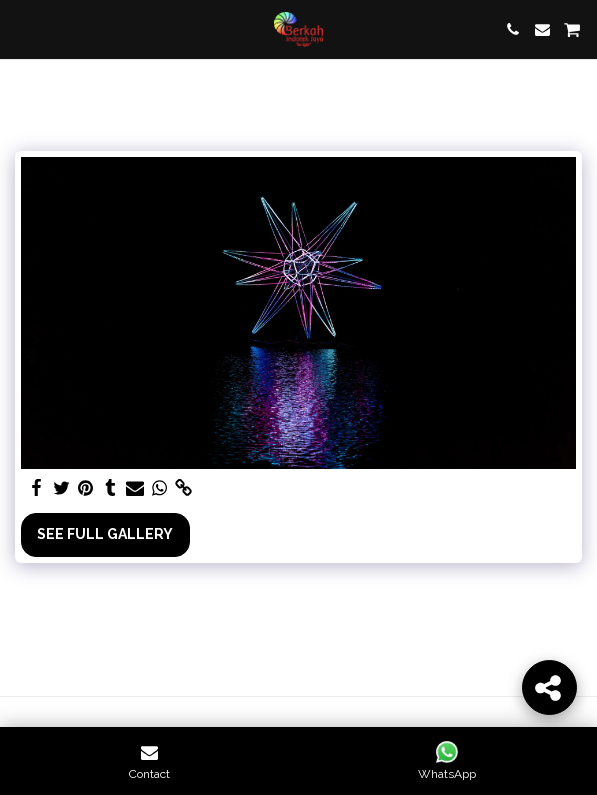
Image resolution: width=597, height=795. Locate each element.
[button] (22, 29)
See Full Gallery (105, 534)
